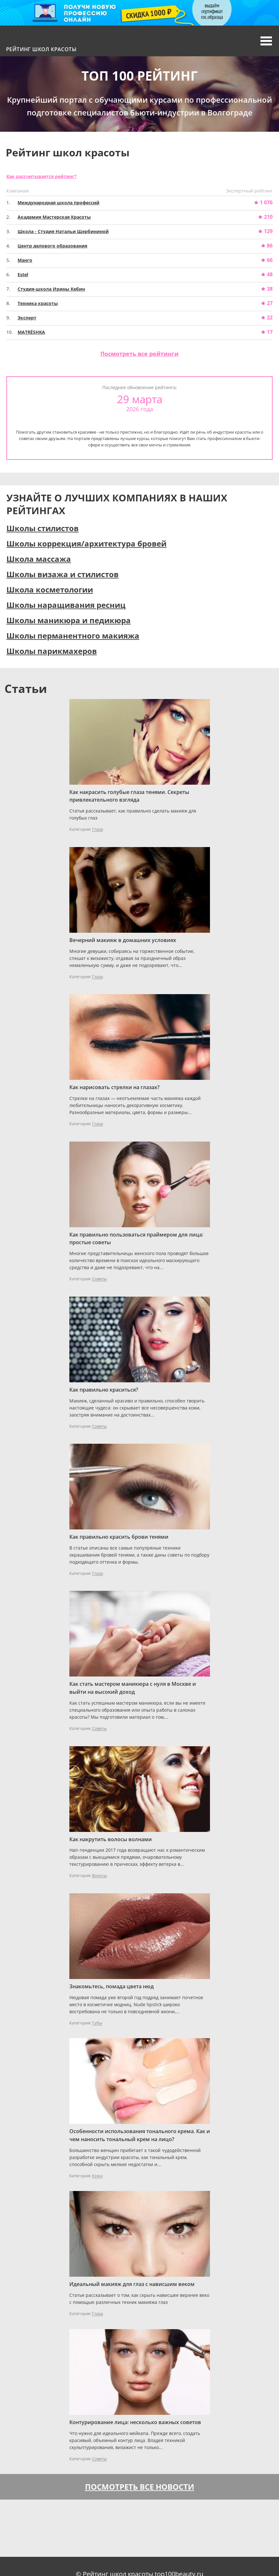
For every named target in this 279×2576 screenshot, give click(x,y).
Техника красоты (38, 303)
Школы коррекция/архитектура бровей (86, 543)
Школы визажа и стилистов (62, 574)
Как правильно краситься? (103, 1389)
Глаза (97, 829)
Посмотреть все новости (139, 2486)
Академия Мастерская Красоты (54, 217)
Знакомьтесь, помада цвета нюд (111, 1986)
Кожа (97, 2176)
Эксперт (27, 318)
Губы (97, 2023)
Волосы (99, 1875)
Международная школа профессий (58, 203)
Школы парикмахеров (51, 651)
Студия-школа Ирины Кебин (51, 289)
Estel (23, 274)
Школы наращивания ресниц (66, 605)
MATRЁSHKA (31, 332)
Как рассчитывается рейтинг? (41, 176)
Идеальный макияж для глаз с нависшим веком (132, 2284)
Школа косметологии (49, 589)
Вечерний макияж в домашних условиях (122, 940)
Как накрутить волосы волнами (110, 1839)
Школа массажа (38, 559)
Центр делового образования (52, 246)
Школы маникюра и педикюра (68, 620)
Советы (99, 1279)
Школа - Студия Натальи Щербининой (63, 231)
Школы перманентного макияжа (72, 635)
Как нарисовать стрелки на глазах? (114, 1087)
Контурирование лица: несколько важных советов (135, 2422)
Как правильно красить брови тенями (118, 1536)
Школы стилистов (42, 528)
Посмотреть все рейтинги (139, 353)
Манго (25, 260)
